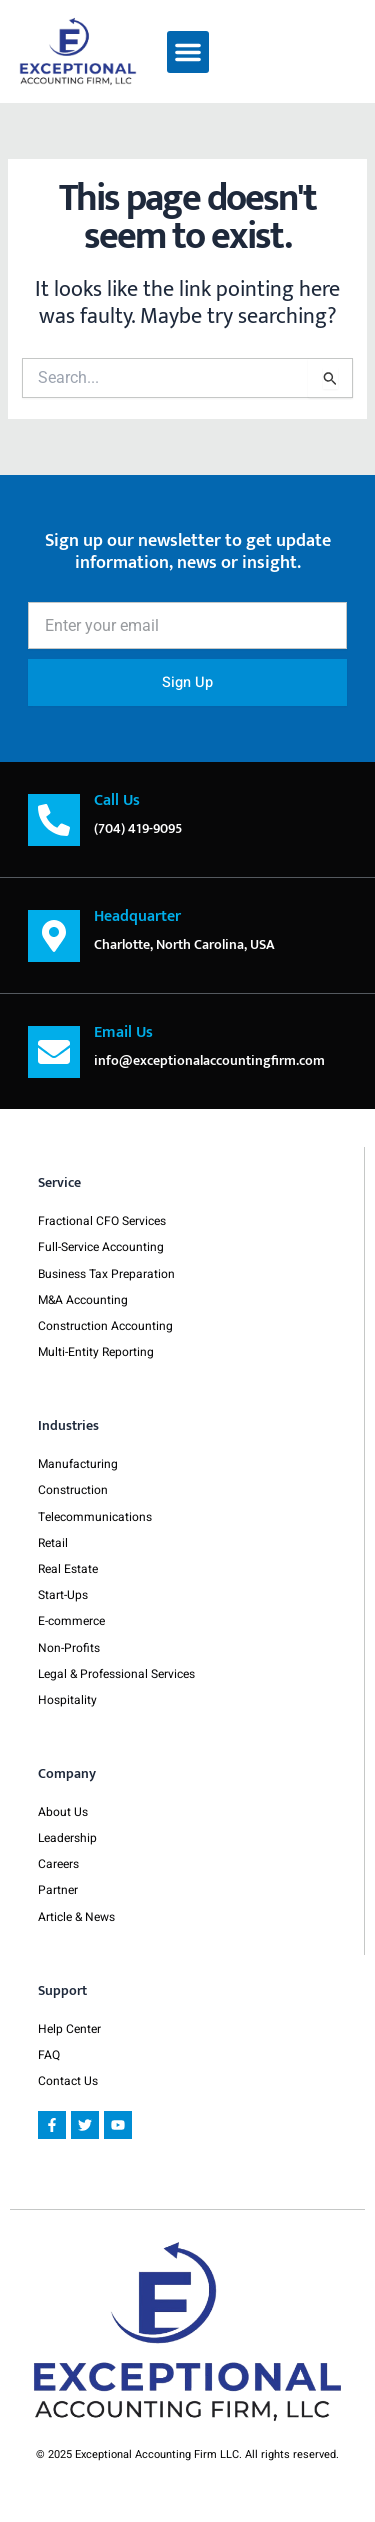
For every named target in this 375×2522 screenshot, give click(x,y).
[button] (188, 52)
